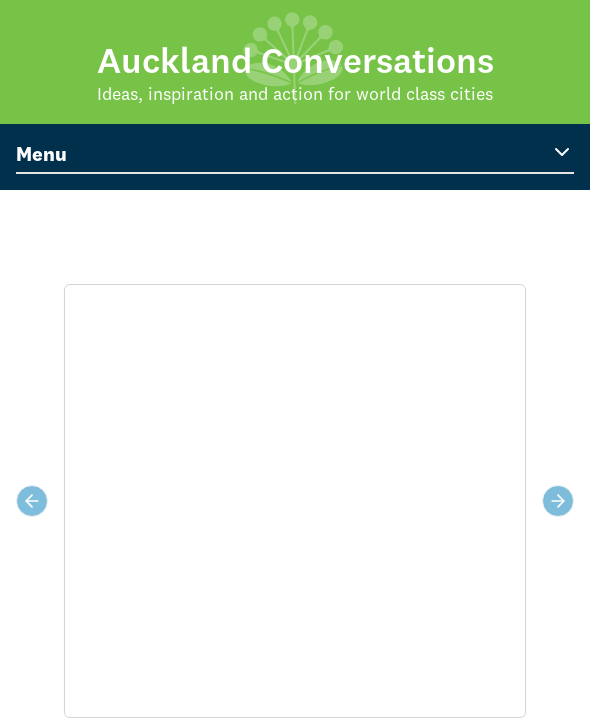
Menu (295, 153)
